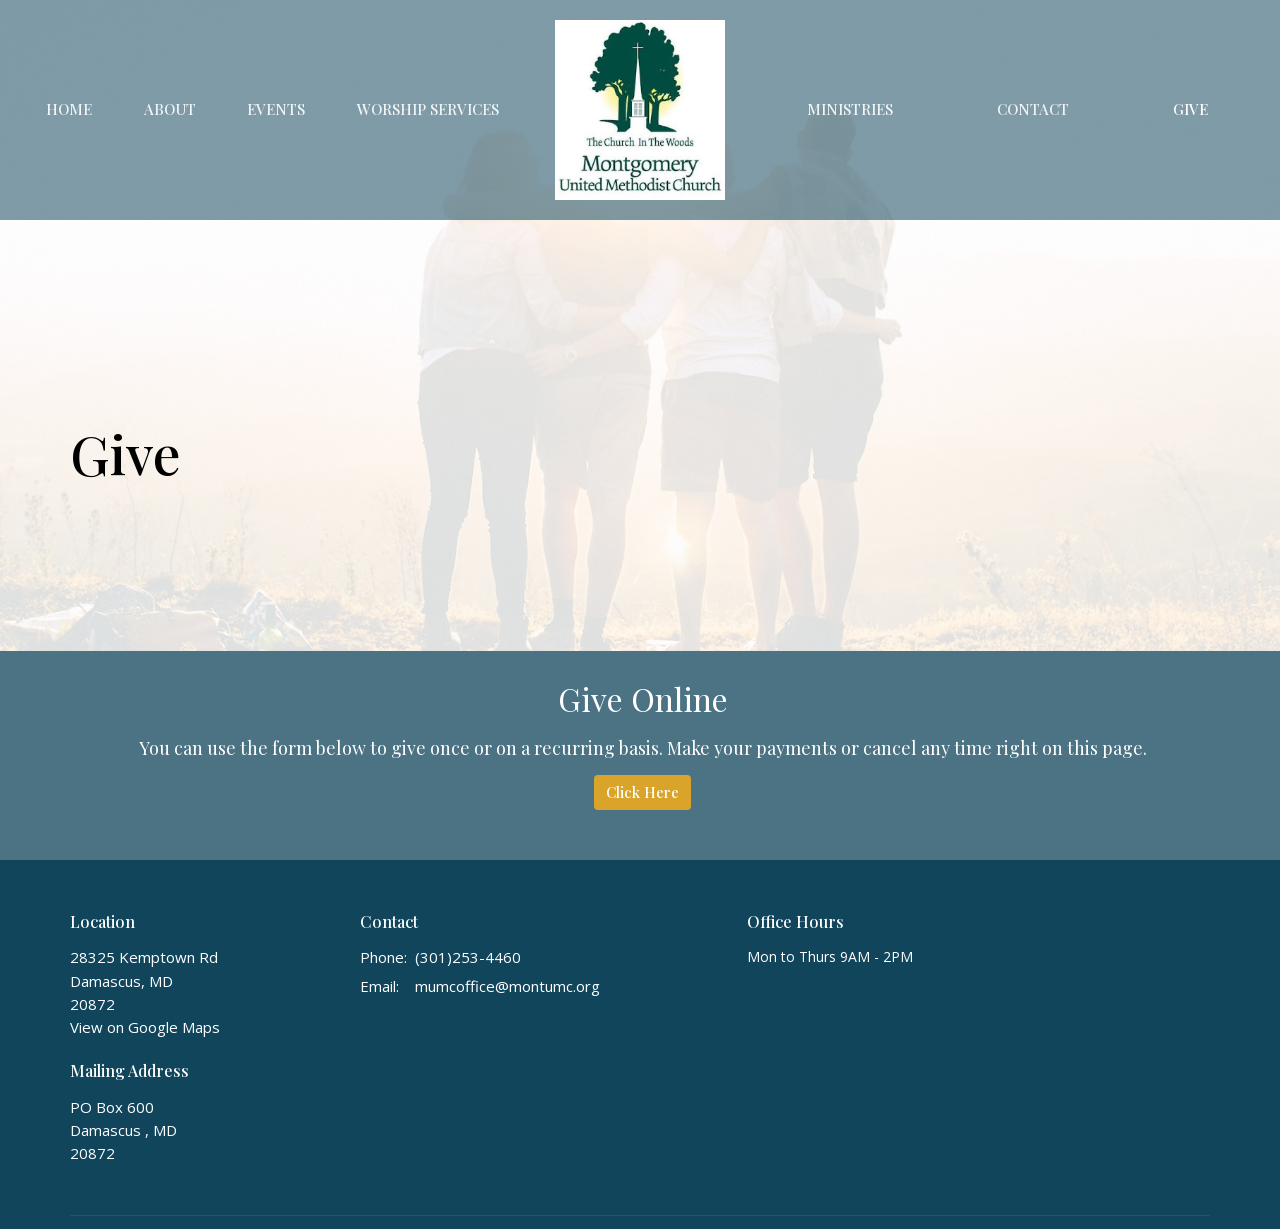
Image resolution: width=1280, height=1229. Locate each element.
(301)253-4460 (468, 957)
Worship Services (428, 109)
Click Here (642, 792)
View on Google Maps (145, 1027)
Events (276, 109)
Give (1190, 109)
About (170, 109)
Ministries (850, 109)
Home (69, 109)
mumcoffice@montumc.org (507, 986)
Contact (1033, 109)
